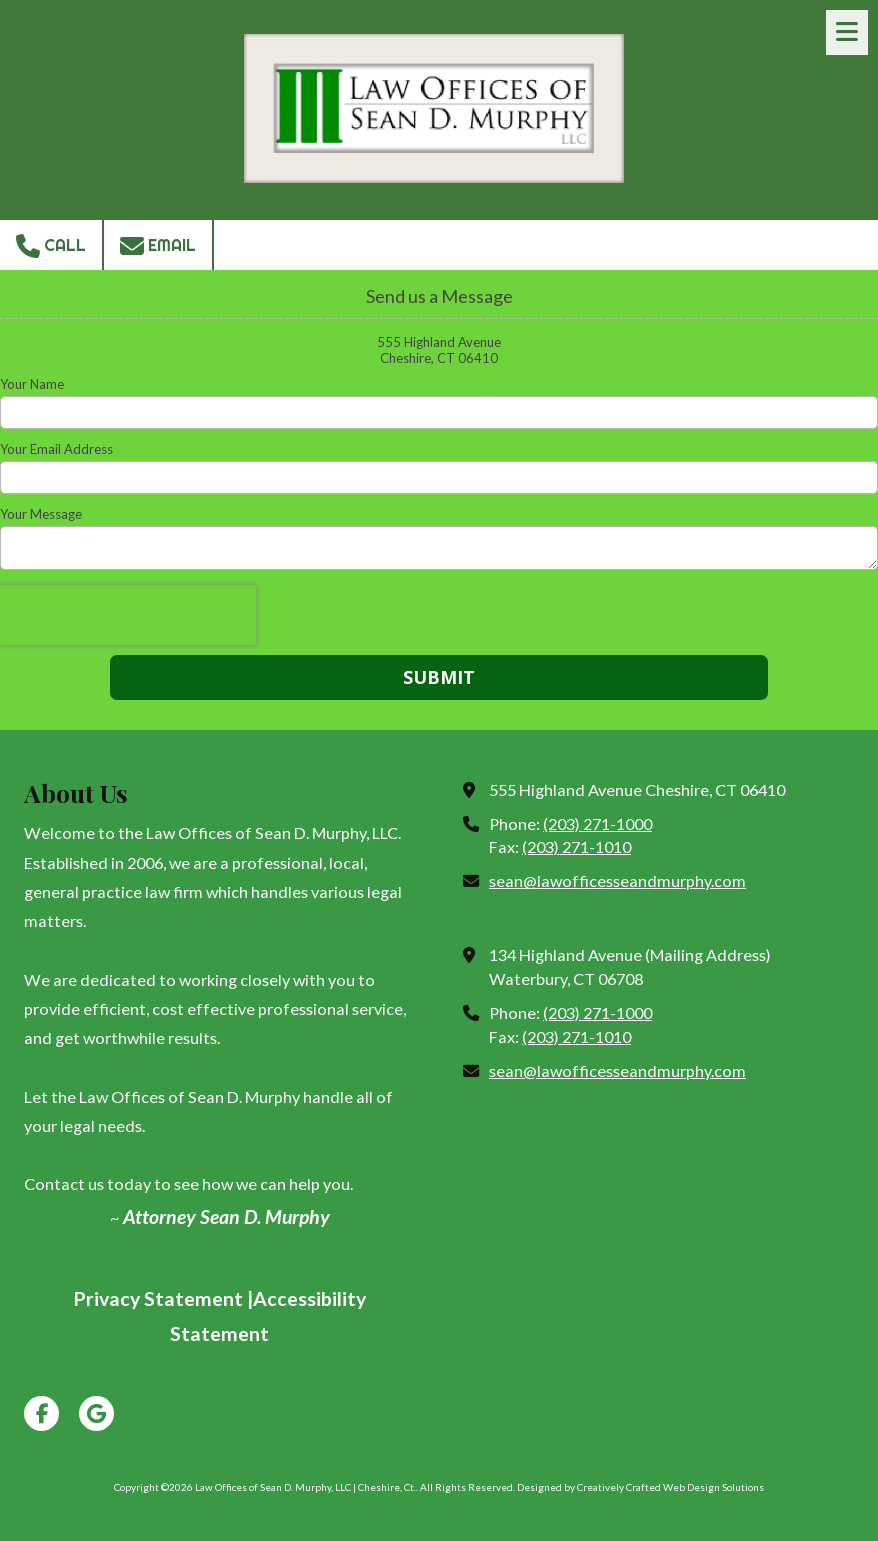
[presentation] (128, 615)
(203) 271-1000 (597, 823)
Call (51, 246)
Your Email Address (56, 449)
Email (158, 246)
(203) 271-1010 (576, 846)
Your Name (32, 384)
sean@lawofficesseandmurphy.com (617, 880)
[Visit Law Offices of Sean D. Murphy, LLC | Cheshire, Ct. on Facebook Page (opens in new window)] (41, 1413)
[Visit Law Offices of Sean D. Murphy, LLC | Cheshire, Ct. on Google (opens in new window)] (96, 1413)
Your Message (41, 514)
